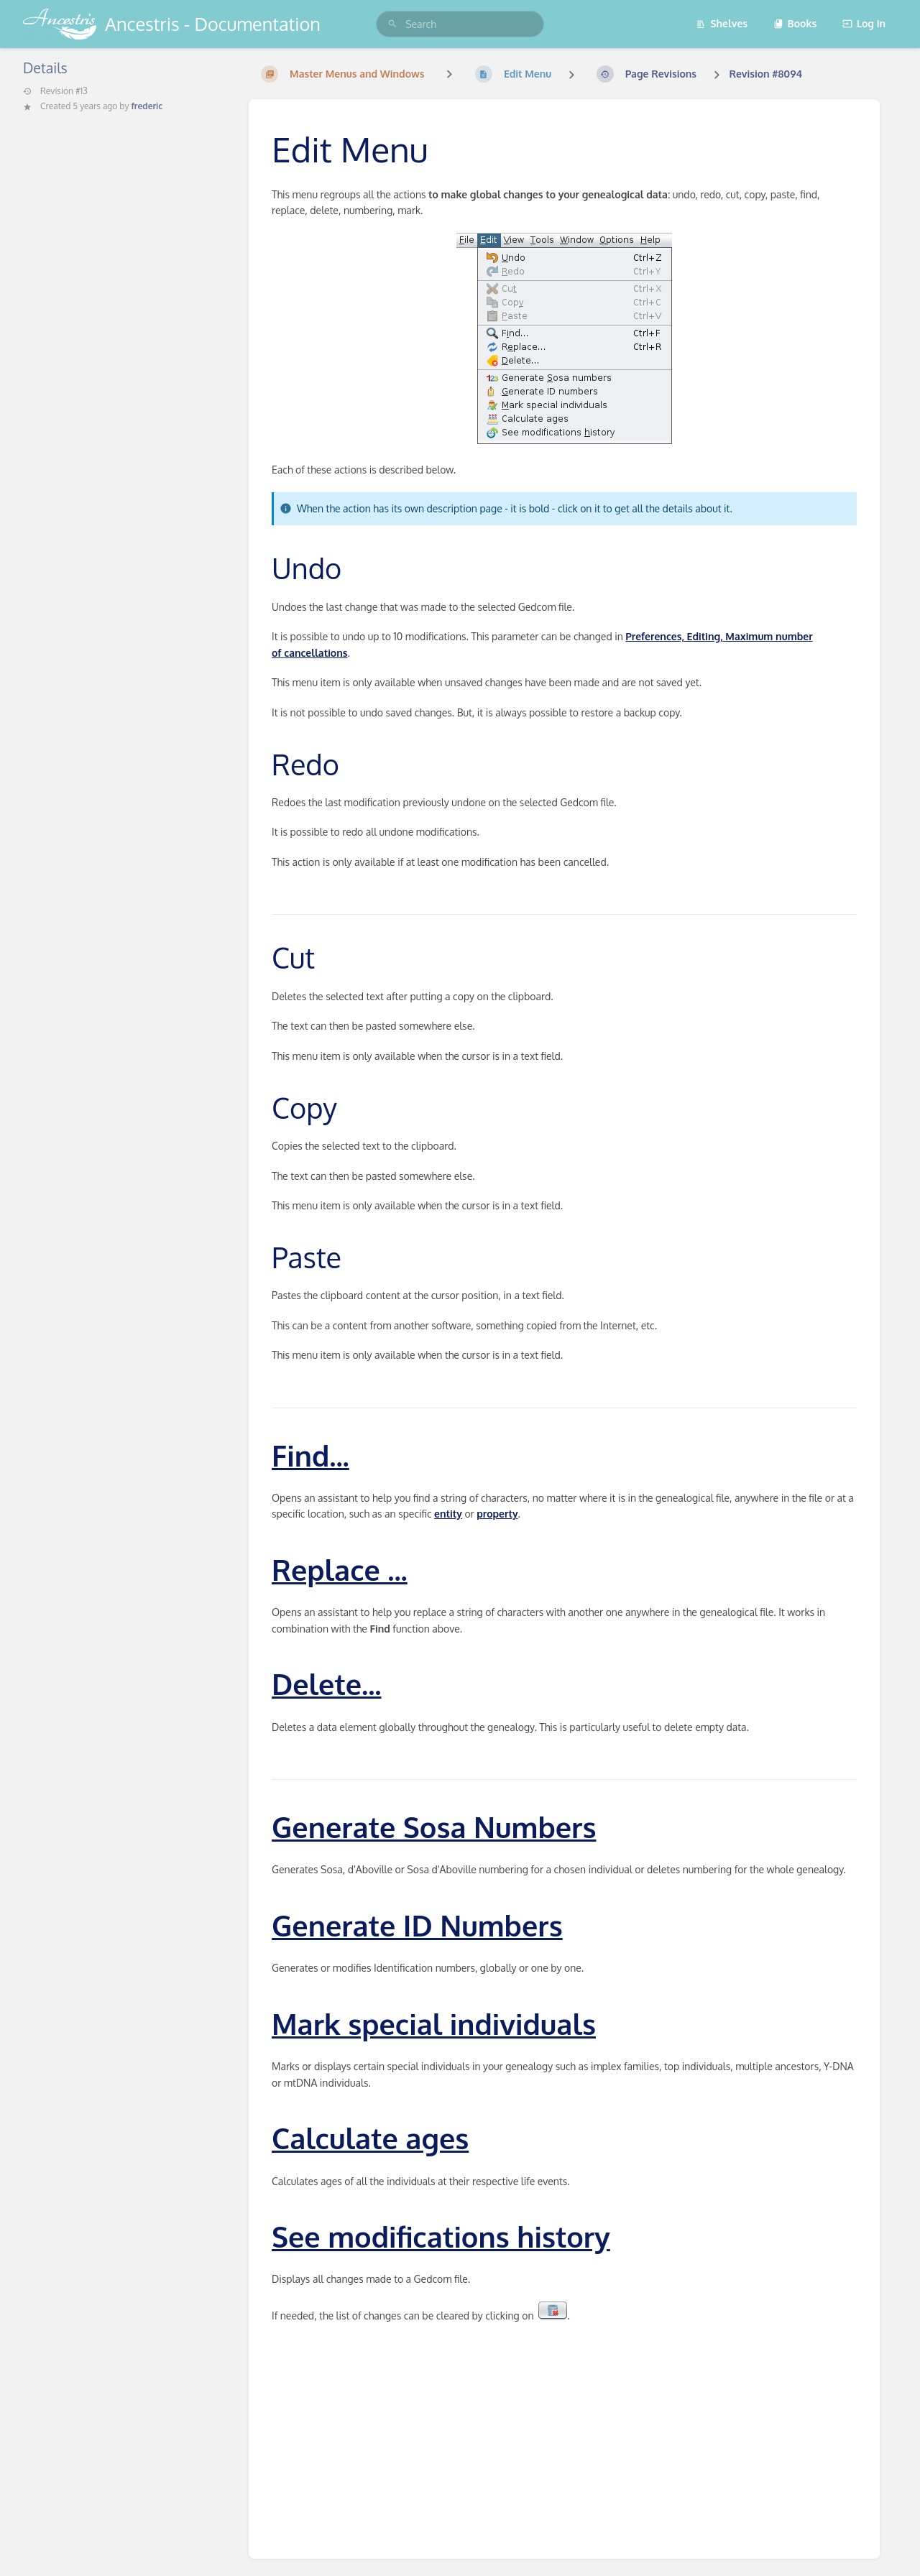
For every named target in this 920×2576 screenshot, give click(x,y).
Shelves (722, 23)
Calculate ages (370, 2138)
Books (795, 23)
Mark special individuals (434, 2023)
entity (448, 1514)
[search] (460, 24)
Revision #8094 (765, 74)
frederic (146, 106)
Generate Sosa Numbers (434, 1827)
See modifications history (441, 2236)
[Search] (392, 24)
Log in (864, 23)
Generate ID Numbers (417, 1925)
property (497, 1514)
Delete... (327, 1684)
